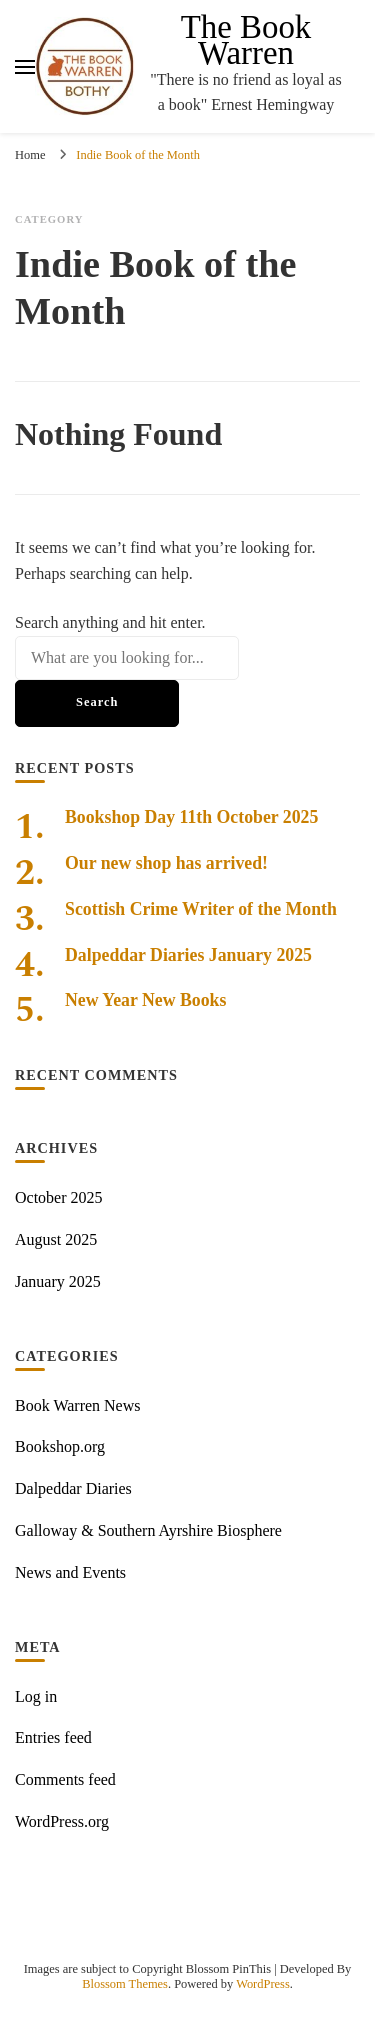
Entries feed (53, 1737)
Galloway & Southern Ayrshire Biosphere (148, 1530)
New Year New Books (145, 1000)
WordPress (263, 1984)
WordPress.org (62, 1821)
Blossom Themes (125, 1984)
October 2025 (59, 1197)
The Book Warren (246, 40)
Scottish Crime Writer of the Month (201, 909)
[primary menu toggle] (25, 67)
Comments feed (65, 1779)
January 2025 (58, 1281)
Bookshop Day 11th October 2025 (191, 817)
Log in (36, 1696)
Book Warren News (78, 1405)
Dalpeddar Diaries (73, 1488)
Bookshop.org (60, 1446)
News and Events (70, 1572)
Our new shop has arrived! (166, 863)
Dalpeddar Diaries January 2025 (188, 955)
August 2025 (56, 1239)
